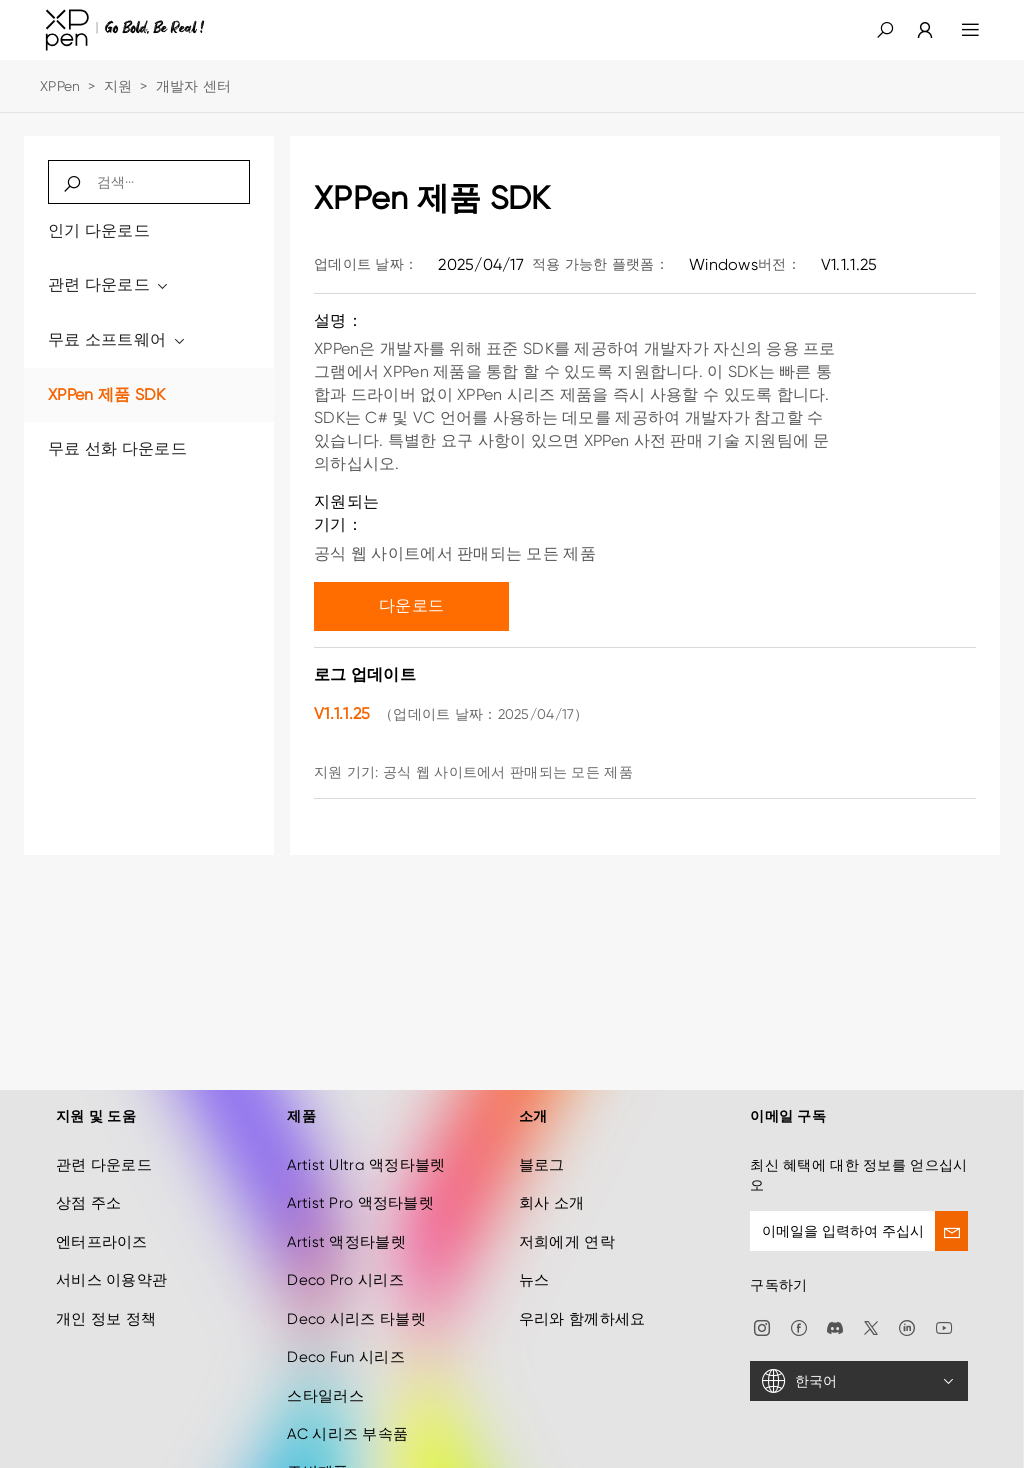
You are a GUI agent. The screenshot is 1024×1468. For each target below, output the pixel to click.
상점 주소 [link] (88, 1178)
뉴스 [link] (534, 1255)
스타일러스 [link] (325, 1370)
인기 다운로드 (99, 230)
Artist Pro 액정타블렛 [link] (360, 1178)
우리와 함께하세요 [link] (582, 1293)
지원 (118, 86)
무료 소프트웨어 (117, 339)
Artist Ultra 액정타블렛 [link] (366, 1139)
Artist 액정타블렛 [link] (346, 1216)
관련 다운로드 (109, 284)
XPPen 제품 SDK (106, 394)
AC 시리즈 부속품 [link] (347, 1408)
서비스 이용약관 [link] (111, 1255)
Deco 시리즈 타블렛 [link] (356, 1293)
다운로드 (411, 605)
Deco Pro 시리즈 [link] (345, 1255)
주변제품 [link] (317, 1447)
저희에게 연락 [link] (567, 1216)
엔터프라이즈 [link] (102, 1216)
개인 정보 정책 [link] (106, 1293)
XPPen (60, 86)
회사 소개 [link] (551, 1178)
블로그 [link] (542, 1139)
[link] (913, 30)
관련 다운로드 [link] (104, 1139)
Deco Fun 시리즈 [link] (345, 1332)
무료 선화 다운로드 (117, 448)
